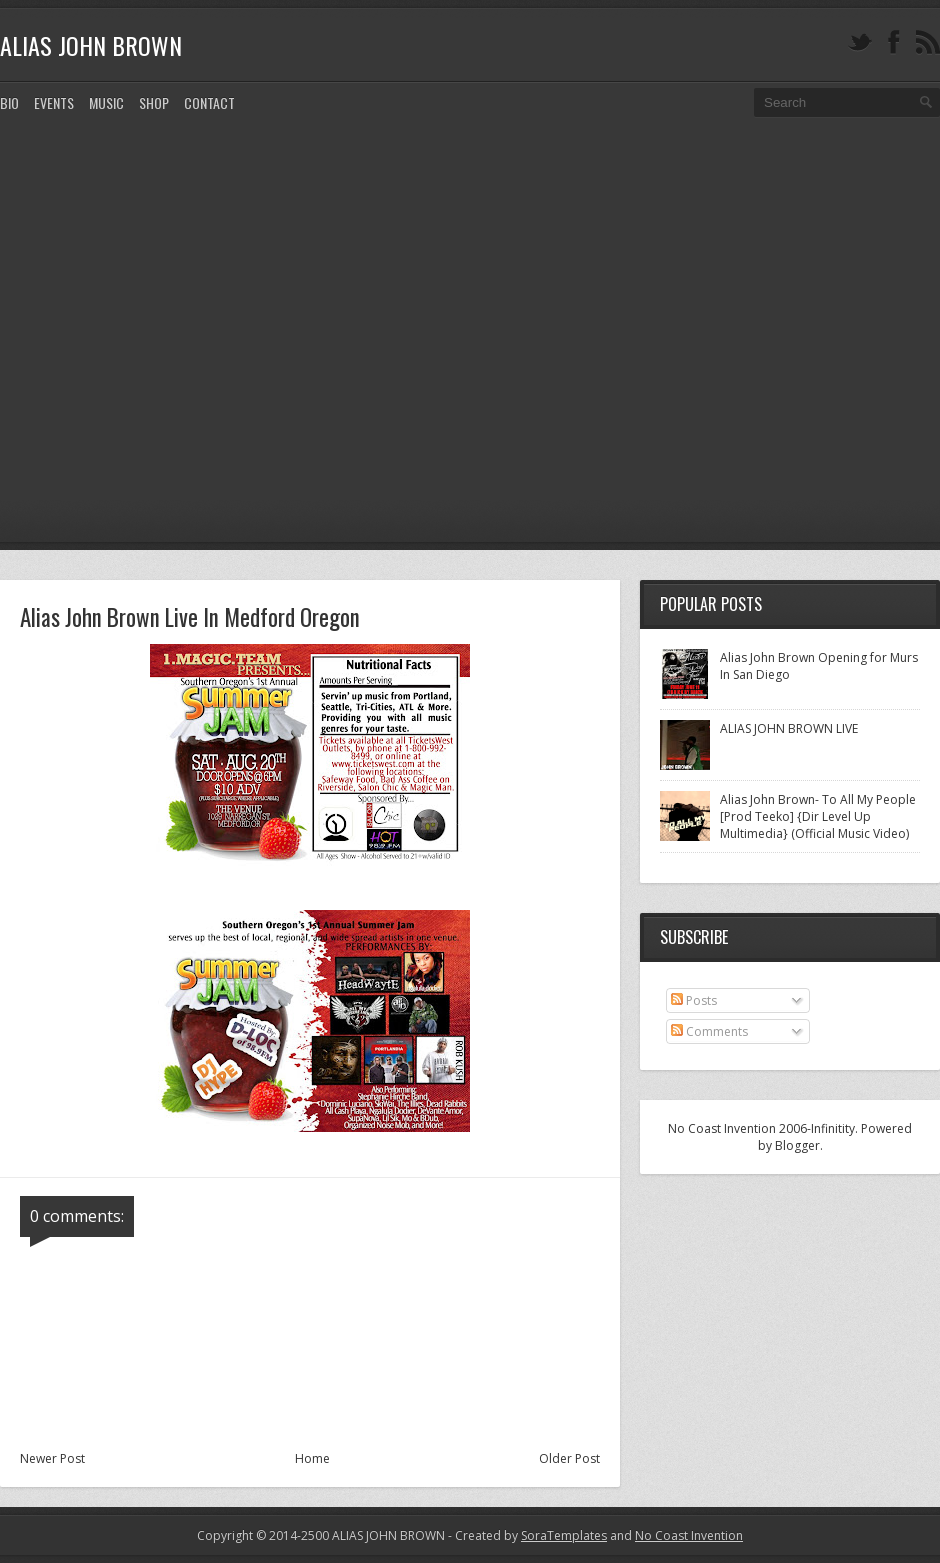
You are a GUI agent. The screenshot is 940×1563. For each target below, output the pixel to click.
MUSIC (106, 102)
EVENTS (54, 102)
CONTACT (209, 102)
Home (312, 1458)
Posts (694, 1000)
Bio (9, 102)
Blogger (797, 1145)
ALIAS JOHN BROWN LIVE (789, 728)
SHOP (154, 102)
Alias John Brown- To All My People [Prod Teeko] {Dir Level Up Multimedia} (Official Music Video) (818, 816)
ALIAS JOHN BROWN (91, 45)
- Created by (526, 1535)
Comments (709, 1031)
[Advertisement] (204, 345)
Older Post (569, 1458)
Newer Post (52, 1458)
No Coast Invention (689, 1535)
